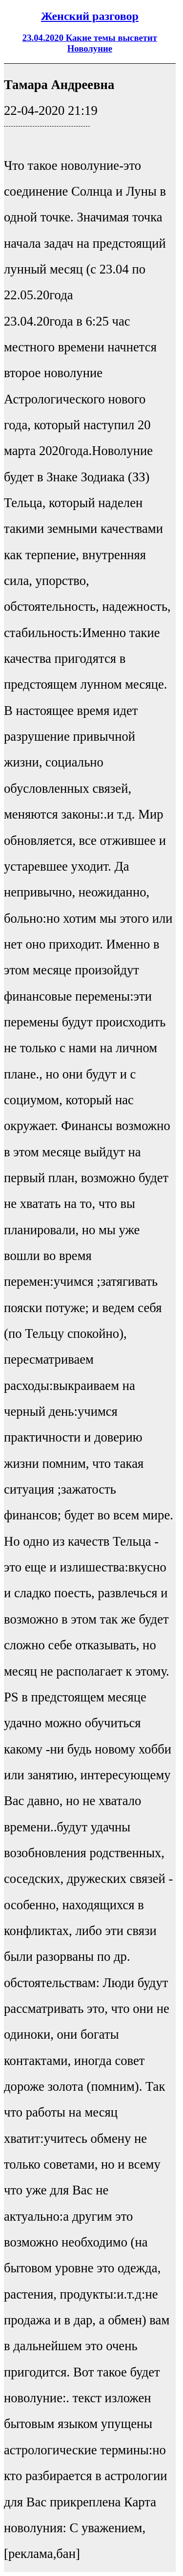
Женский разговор (90, 16)
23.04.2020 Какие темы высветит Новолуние (89, 43)
